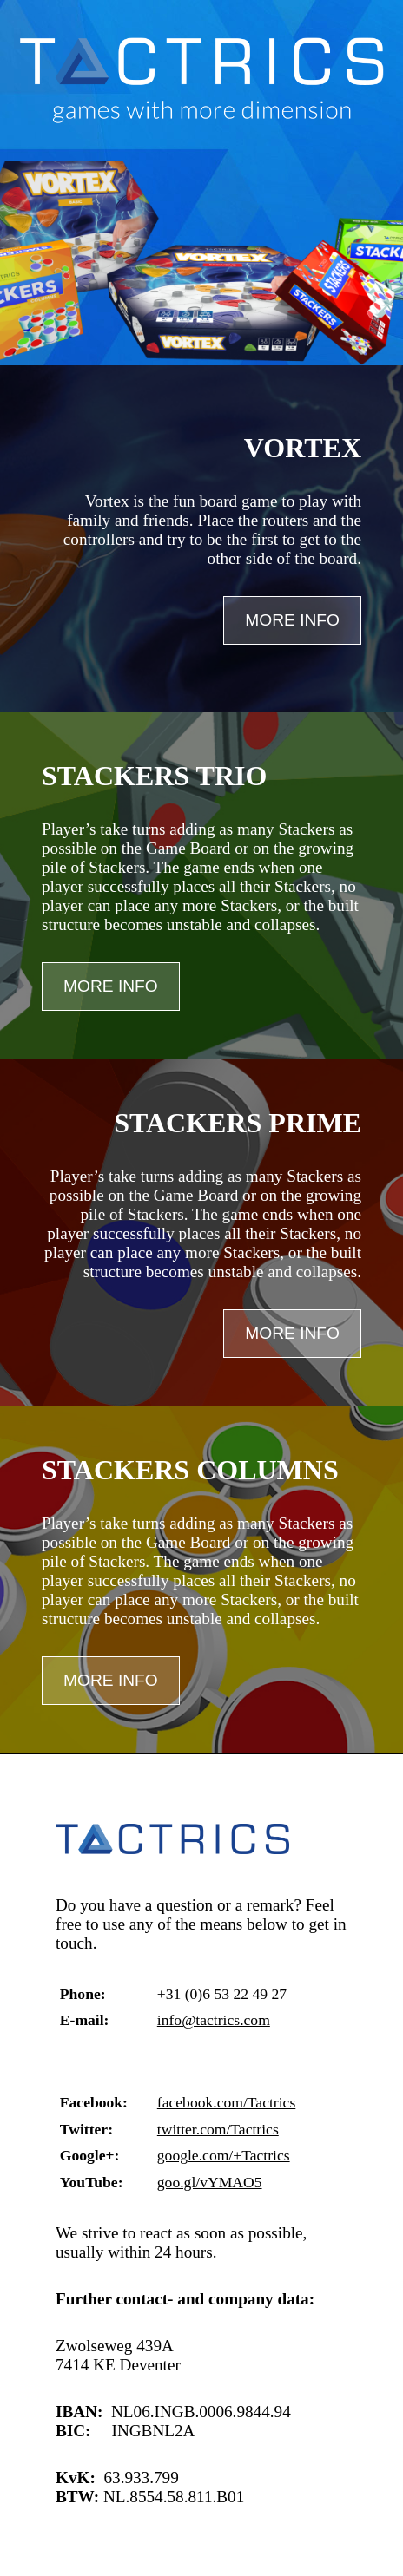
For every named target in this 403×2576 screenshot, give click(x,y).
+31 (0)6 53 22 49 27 (222, 1993)
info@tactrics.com (213, 2020)
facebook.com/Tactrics (226, 2102)
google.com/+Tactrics (223, 2155)
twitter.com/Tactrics (218, 2129)
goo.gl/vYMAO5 (209, 2182)
